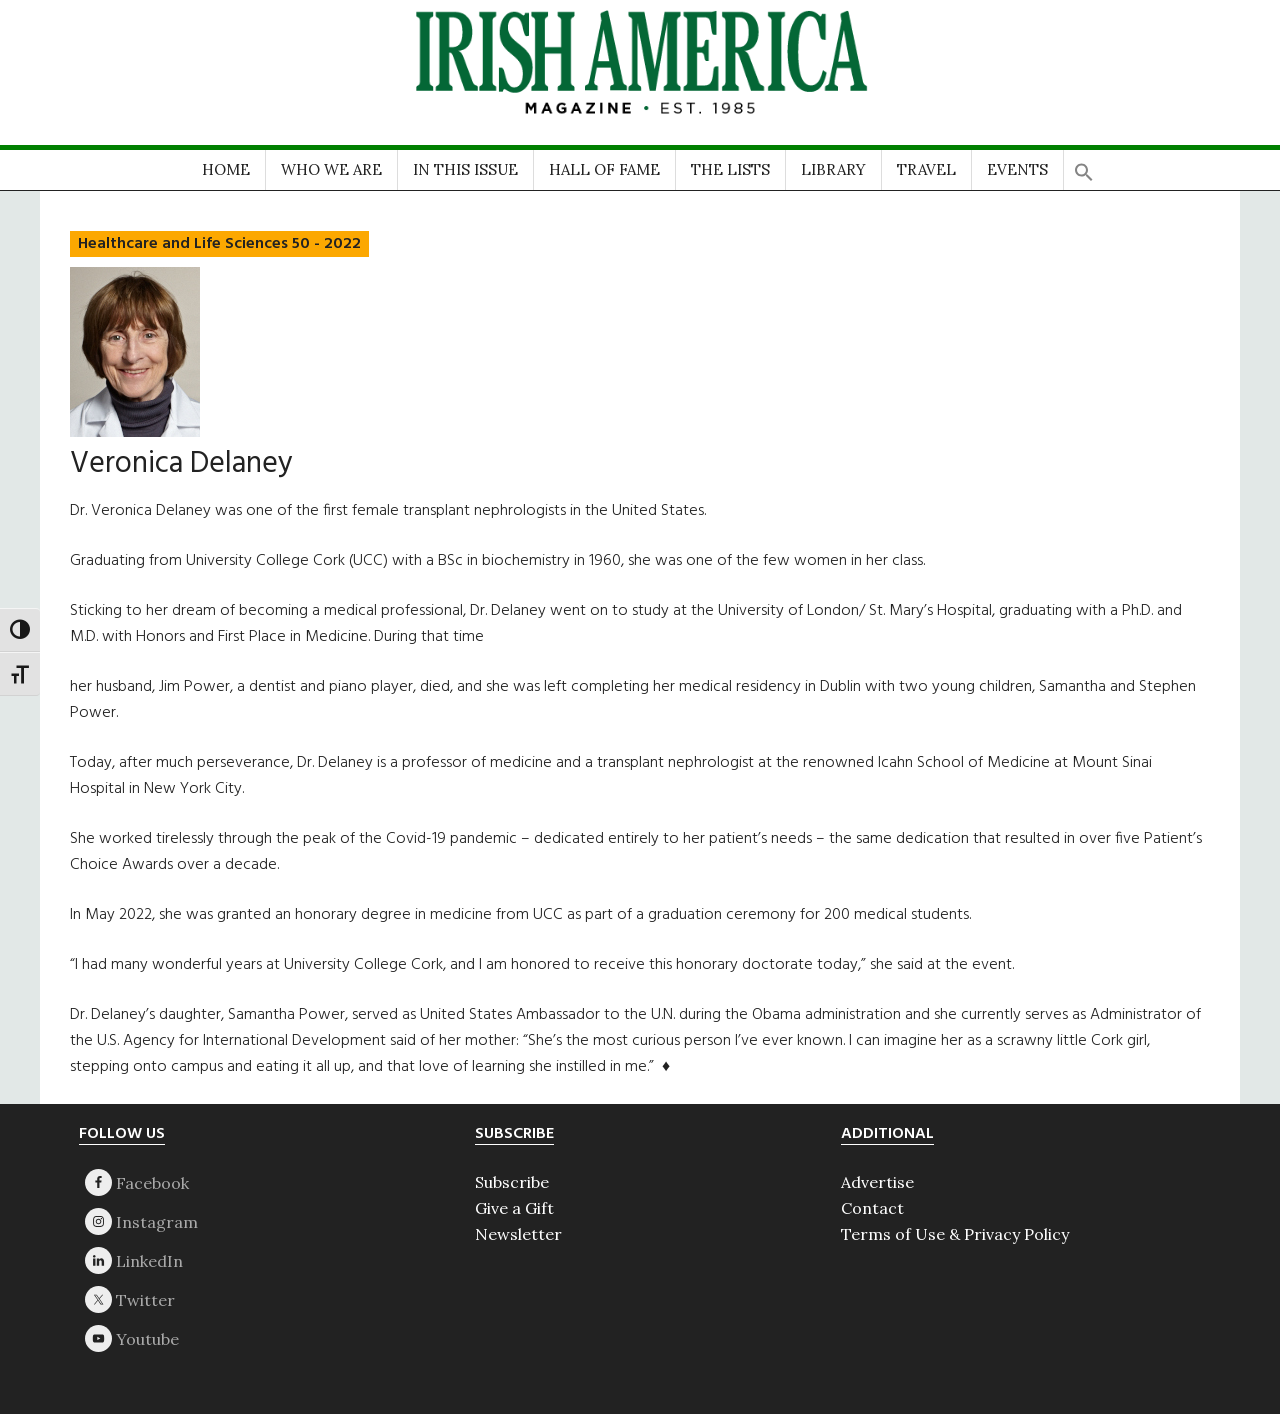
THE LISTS (730, 169)
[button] (1084, 165)
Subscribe (512, 1182)
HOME (226, 169)
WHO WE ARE (331, 169)
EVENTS (1017, 169)
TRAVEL (926, 169)
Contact (872, 1208)
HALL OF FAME (604, 169)
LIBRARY (833, 169)
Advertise (877, 1182)
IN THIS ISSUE (465, 169)
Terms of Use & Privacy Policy (955, 1234)
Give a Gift (514, 1208)
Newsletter (518, 1234)
